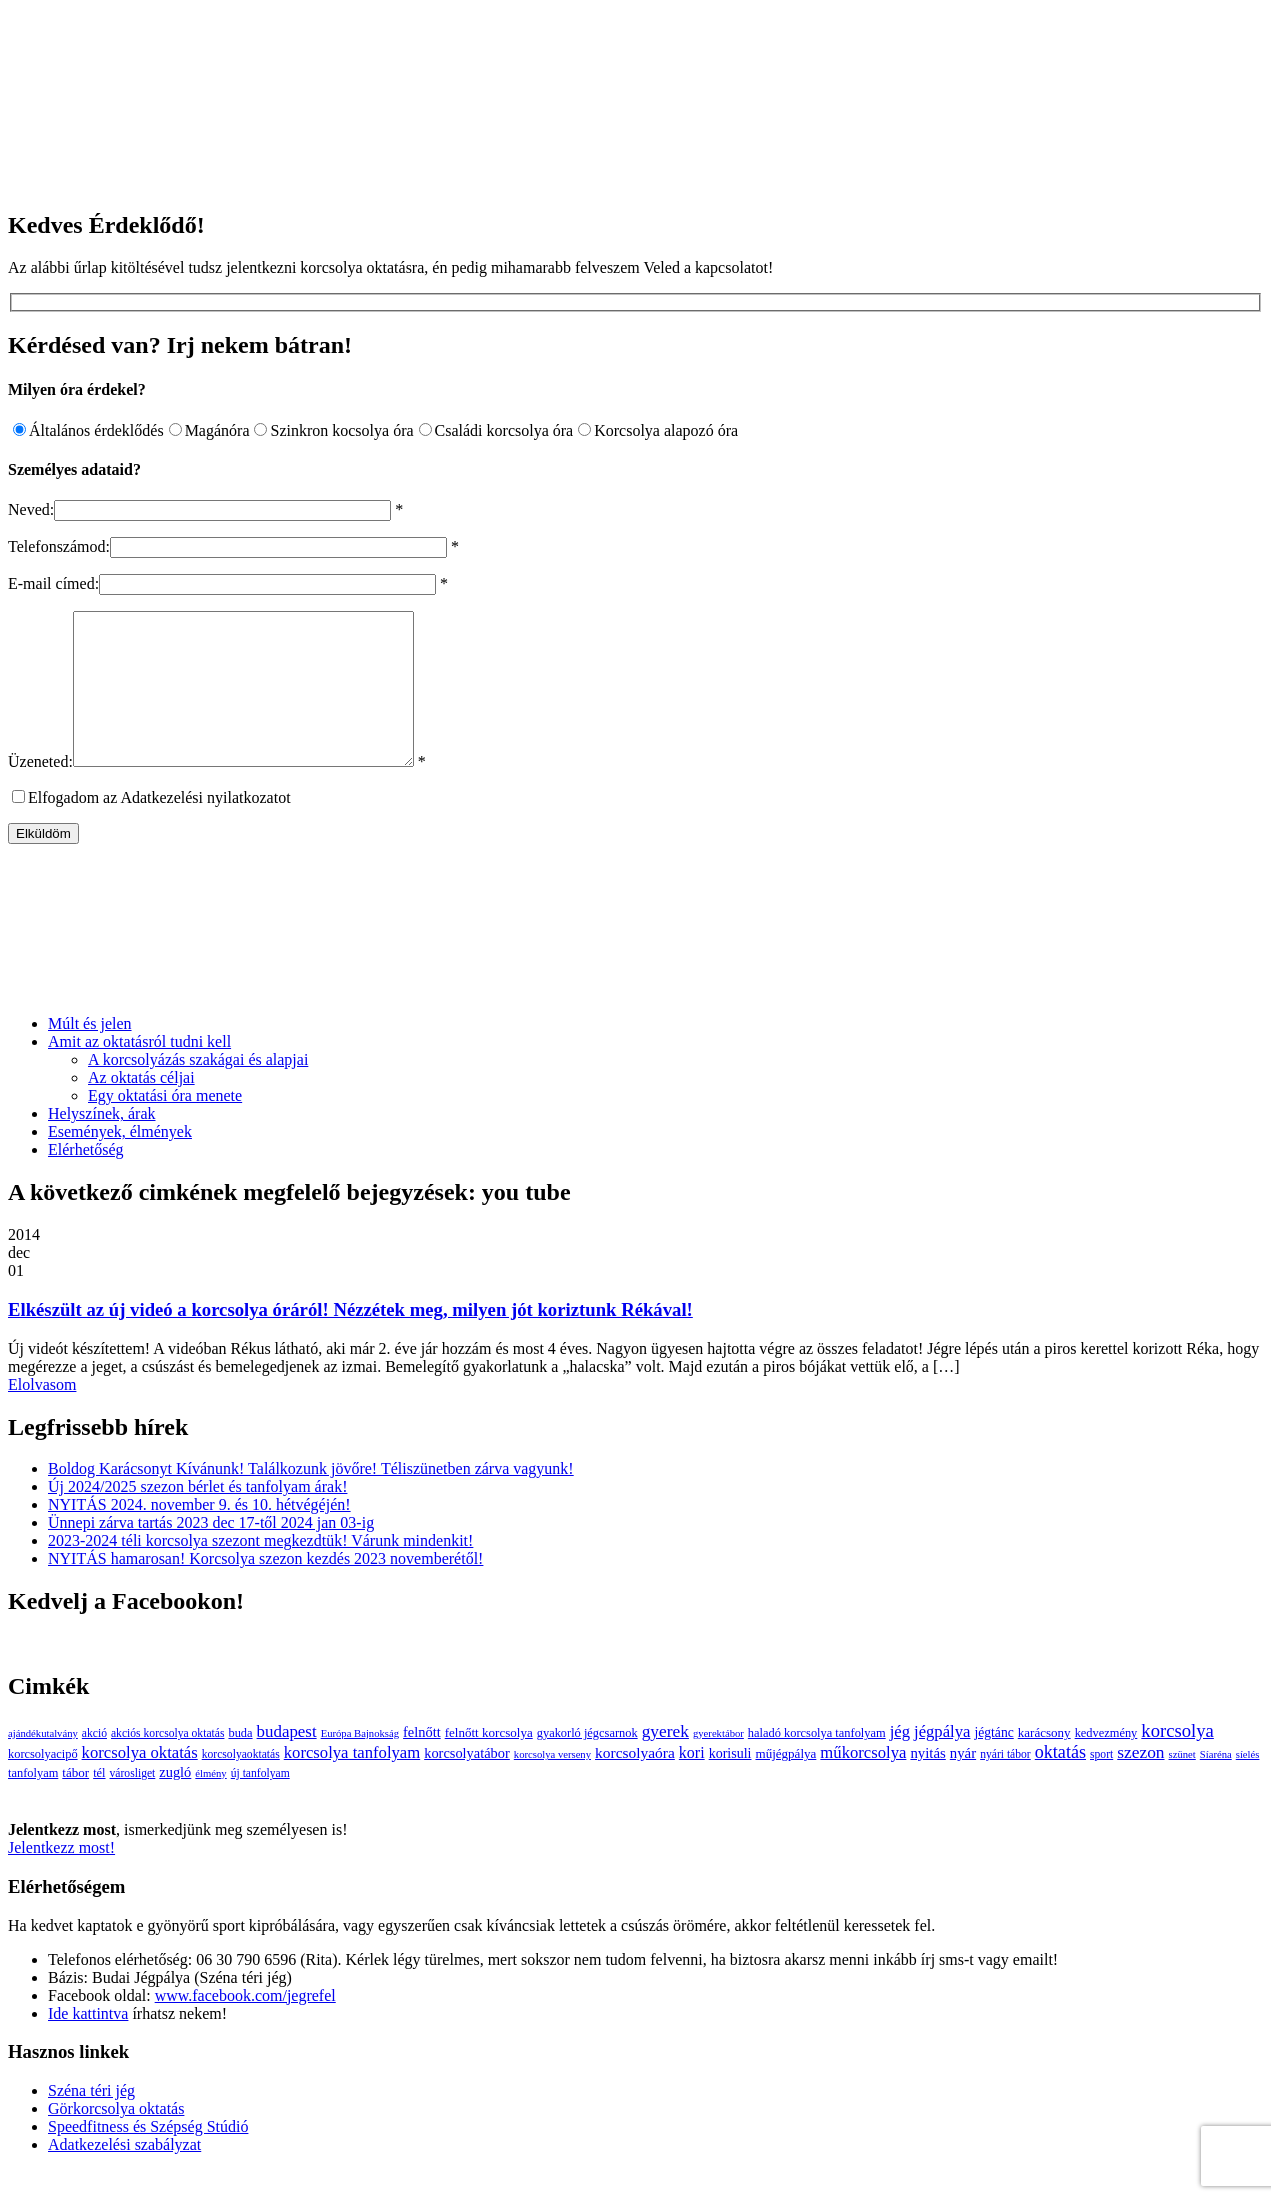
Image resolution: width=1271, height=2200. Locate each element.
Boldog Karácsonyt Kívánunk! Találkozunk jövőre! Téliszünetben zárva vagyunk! (311, 1498)
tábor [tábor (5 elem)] (75, 1802)
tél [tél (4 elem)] (99, 1803)
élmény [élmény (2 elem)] (210, 1803)
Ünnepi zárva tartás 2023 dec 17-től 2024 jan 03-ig (211, 1552)
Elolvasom (42, 1414)
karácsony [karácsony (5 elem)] (1044, 1762)
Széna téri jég (91, 2120)
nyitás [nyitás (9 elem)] (927, 1783)
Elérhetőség (86, 1179)
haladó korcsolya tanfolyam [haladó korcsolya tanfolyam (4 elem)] (817, 1763)
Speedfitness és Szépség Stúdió (148, 2156)
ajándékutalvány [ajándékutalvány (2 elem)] (43, 1763)
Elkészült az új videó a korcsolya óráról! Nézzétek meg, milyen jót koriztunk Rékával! (350, 1339)
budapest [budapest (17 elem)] (287, 1761)
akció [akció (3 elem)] (94, 1763)
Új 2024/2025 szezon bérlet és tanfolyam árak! (197, 1516)
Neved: (31, 509)
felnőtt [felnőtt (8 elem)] (422, 1762)
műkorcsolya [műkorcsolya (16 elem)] (863, 1782)
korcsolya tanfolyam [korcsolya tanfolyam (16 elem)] (352, 1782)
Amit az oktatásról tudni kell (139, 1071)
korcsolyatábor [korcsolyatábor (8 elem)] (467, 1783)
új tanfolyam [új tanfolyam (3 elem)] (260, 1803)
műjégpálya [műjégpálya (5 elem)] (785, 1783)
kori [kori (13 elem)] (692, 1782)
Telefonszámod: (59, 546)
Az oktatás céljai (141, 1107)
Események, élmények (120, 1161)
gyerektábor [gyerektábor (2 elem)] (718, 1763)
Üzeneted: (40, 791)
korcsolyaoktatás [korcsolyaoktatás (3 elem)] (241, 1784)
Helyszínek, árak (102, 1143)
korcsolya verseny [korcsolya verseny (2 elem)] (552, 1784)
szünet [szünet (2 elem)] (1182, 1784)
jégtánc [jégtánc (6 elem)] (993, 1762)
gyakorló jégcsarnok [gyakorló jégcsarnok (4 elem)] (587, 1763)
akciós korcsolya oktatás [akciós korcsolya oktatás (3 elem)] (167, 1763)
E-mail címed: (53, 583)
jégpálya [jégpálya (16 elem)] (942, 1761)
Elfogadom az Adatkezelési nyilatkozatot (159, 827)
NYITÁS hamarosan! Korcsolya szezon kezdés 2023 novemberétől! (265, 1588)
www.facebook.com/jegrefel (245, 2025)
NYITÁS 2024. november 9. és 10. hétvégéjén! (199, 1534)
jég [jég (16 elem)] (900, 1761)
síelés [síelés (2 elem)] (1248, 1784)
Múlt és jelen (90, 1053)
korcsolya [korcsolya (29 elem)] (1177, 1760)
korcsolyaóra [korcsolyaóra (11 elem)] (635, 1782)
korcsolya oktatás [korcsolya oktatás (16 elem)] (140, 1782)
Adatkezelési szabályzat (124, 2174)
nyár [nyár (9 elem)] (963, 1783)
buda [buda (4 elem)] (240, 1763)
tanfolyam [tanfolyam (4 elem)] (33, 1803)
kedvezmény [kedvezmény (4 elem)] (1106, 1763)
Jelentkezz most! (61, 1877)
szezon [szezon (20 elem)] (1140, 1782)
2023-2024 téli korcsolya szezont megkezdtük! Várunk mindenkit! (260, 1570)
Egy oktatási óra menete (165, 1125)
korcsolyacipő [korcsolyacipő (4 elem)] (43, 1784)
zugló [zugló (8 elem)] (175, 1802)
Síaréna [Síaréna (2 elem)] (1216, 1784)
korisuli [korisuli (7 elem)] (730, 1783)
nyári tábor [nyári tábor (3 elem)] (1005, 1784)
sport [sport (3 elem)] (1101, 1784)
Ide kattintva (88, 2043)
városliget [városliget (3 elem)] (133, 1803)
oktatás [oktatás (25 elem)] (1060, 1782)
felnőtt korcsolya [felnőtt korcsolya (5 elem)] (489, 1762)
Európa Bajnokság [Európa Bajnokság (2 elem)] (360, 1763)
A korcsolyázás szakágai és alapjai (198, 1089)
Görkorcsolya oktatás (116, 2138)
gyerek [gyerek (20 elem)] (665, 1761)
